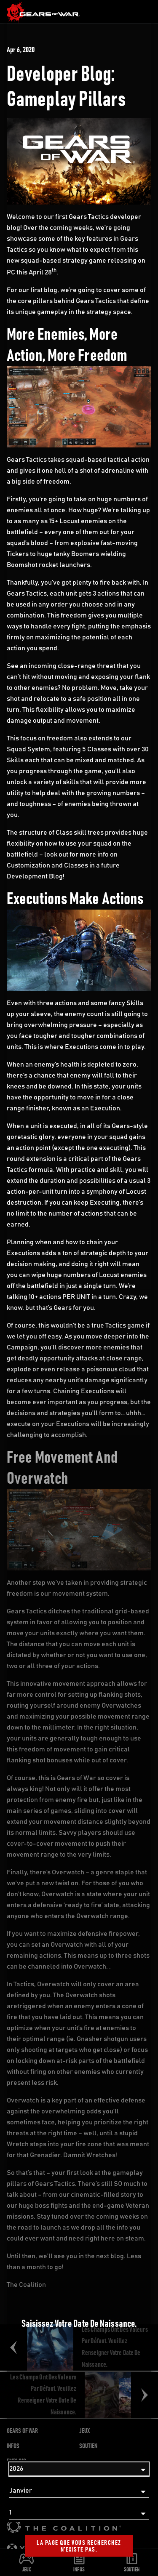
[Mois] (79, 2491)
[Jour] (79, 2513)
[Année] (79, 2469)
